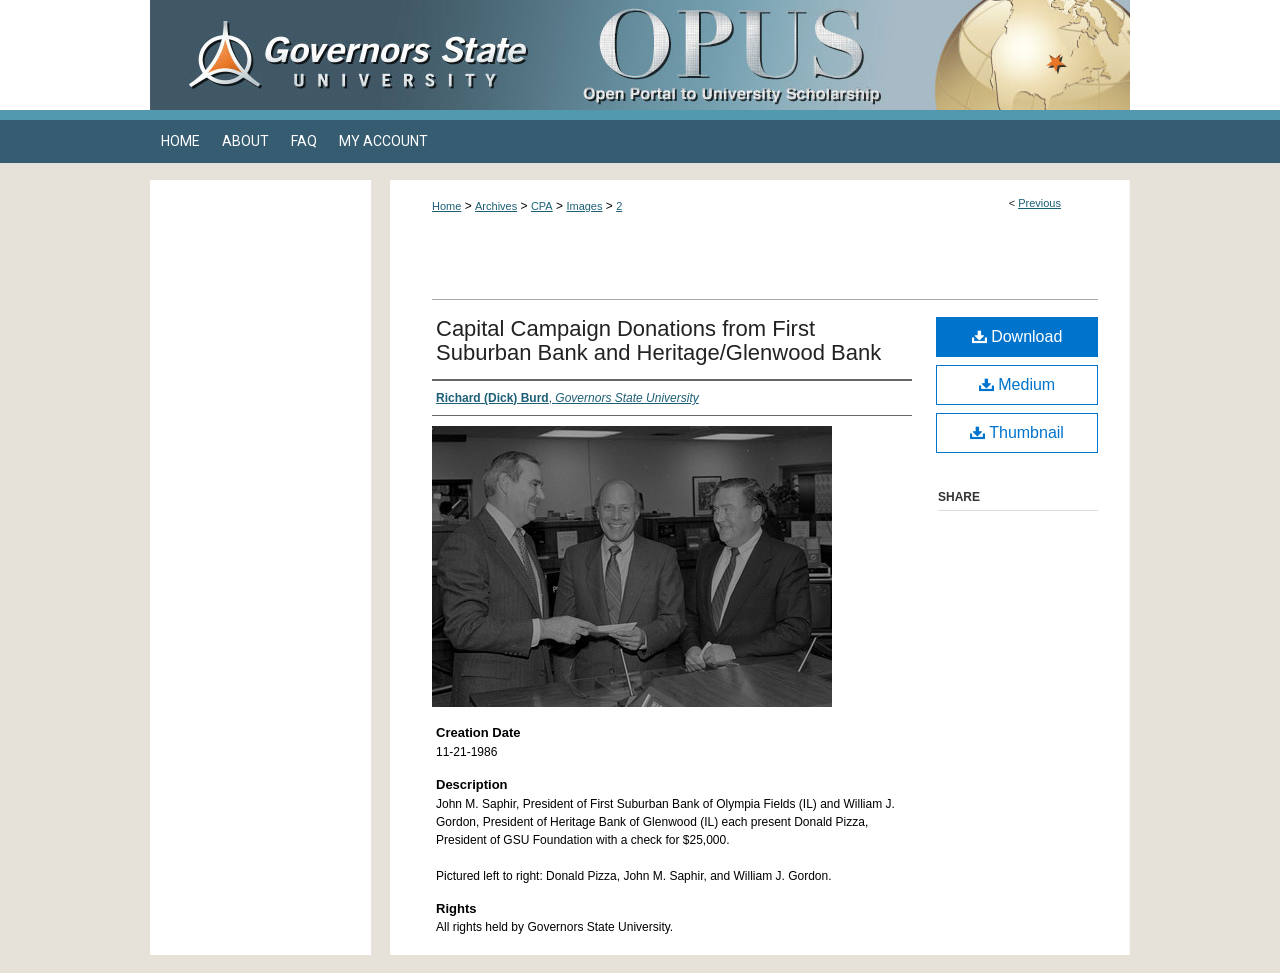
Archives (496, 206)
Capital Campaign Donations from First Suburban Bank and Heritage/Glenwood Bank (658, 340)
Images (584, 206)
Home (446, 206)
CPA (542, 206)
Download (1017, 336)
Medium (1017, 384)
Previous (1039, 203)
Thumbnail (1017, 432)
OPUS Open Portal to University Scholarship (840, 55)
